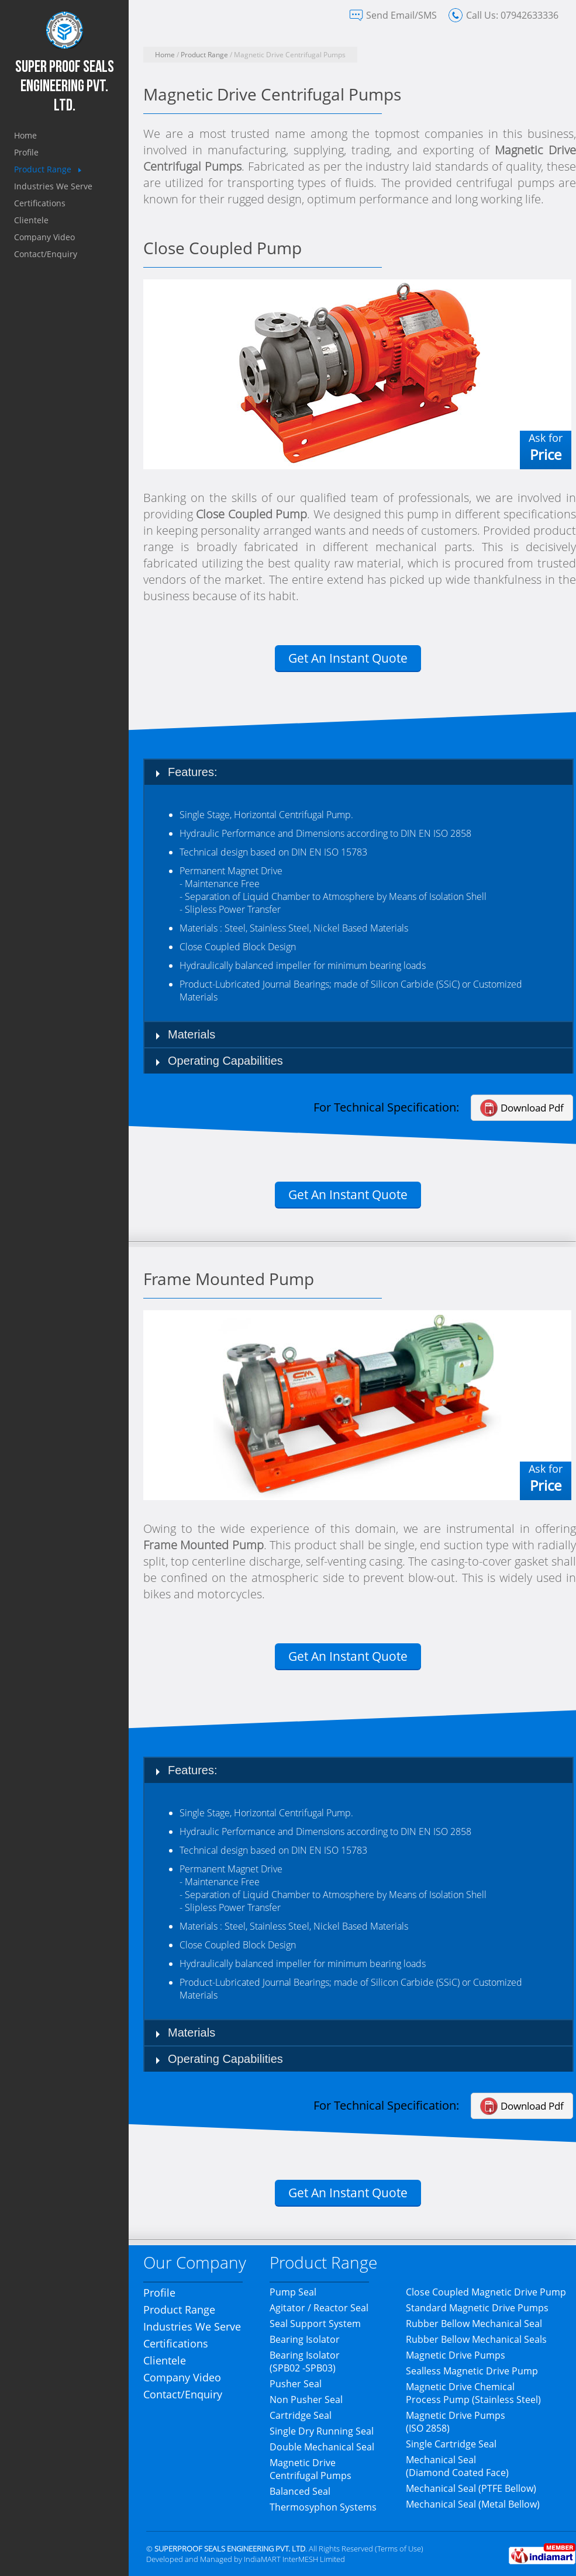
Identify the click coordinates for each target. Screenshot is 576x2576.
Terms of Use (399, 2548)
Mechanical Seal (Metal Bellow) (473, 2504)
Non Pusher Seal (306, 2399)
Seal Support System (315, 2323)
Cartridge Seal (301, 2415)
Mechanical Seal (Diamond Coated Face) (457, 2466)
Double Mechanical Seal (322, 2446)
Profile (26, 152)
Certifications (39, 203)
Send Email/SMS (401, 15)
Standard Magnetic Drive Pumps (477, 2307)
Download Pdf (532, 1107)
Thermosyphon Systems (323, 2507)
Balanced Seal (300, 2491)
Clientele (31, 220)
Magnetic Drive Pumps (455, 2355)
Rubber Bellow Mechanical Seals (476, 2339)
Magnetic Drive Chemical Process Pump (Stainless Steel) (473, 2393)
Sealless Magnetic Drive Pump (472, 2370)
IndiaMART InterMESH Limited (294, 2559)
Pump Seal (293, 2292)
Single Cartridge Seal (451, 2443)
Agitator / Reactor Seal (319, 2307)
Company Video (44, 237)
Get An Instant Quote (348, 658)
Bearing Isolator (305, 2339)
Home (25, 135)
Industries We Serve (53, 186)
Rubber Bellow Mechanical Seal (474, 2323)
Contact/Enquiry (45, 253)
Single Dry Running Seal (322, 2431)
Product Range (42, 169)
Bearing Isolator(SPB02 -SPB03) (305, 2361)
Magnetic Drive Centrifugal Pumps (310, 2469)
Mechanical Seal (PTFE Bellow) (471, 2488)
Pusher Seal (296, 2383)
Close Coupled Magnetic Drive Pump (486, 2292)
